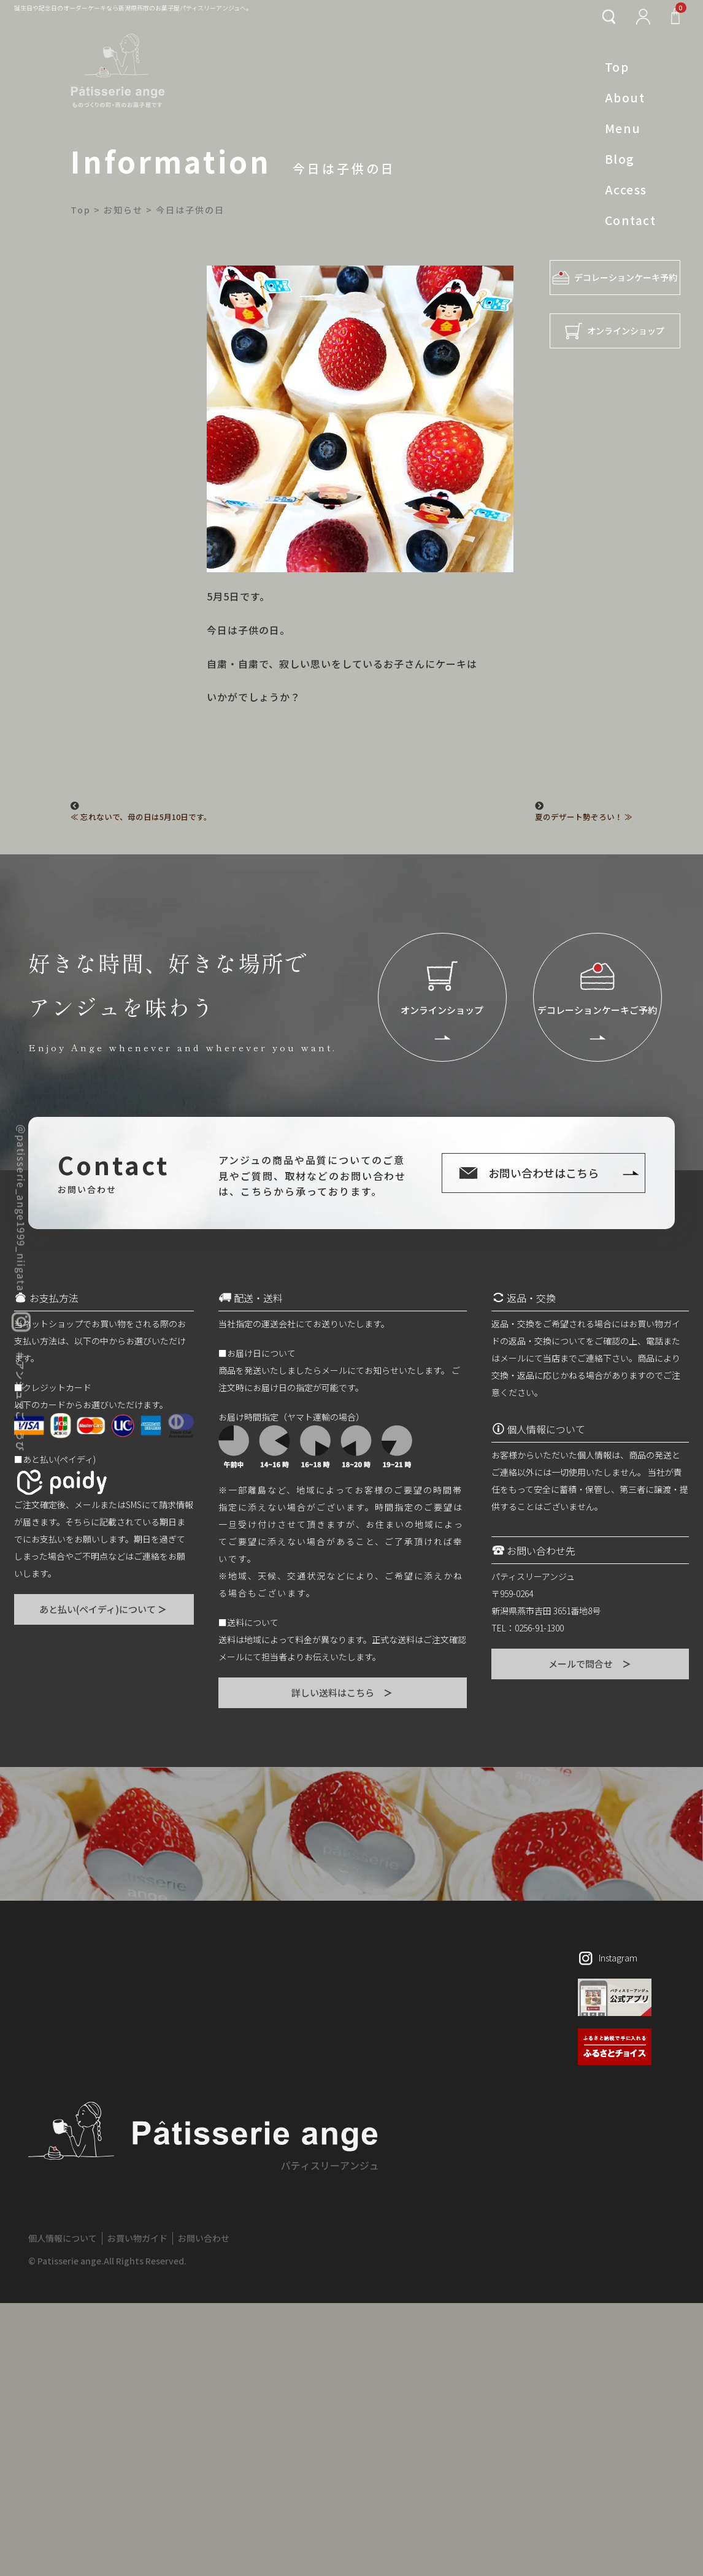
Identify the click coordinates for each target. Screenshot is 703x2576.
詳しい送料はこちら (342, 1692)
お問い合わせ (203, 2238)
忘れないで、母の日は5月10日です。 (146, 817)
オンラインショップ (614, 331)
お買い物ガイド (137, 2238)
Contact (630, 220)
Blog (620, 158)
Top (617, 66)
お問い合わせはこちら (543, 1173)
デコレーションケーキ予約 (614, 277)
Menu (623, 128)
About (625, 97)
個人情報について (62, 2238)
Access (626, 189)
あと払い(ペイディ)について (103, 1609)
